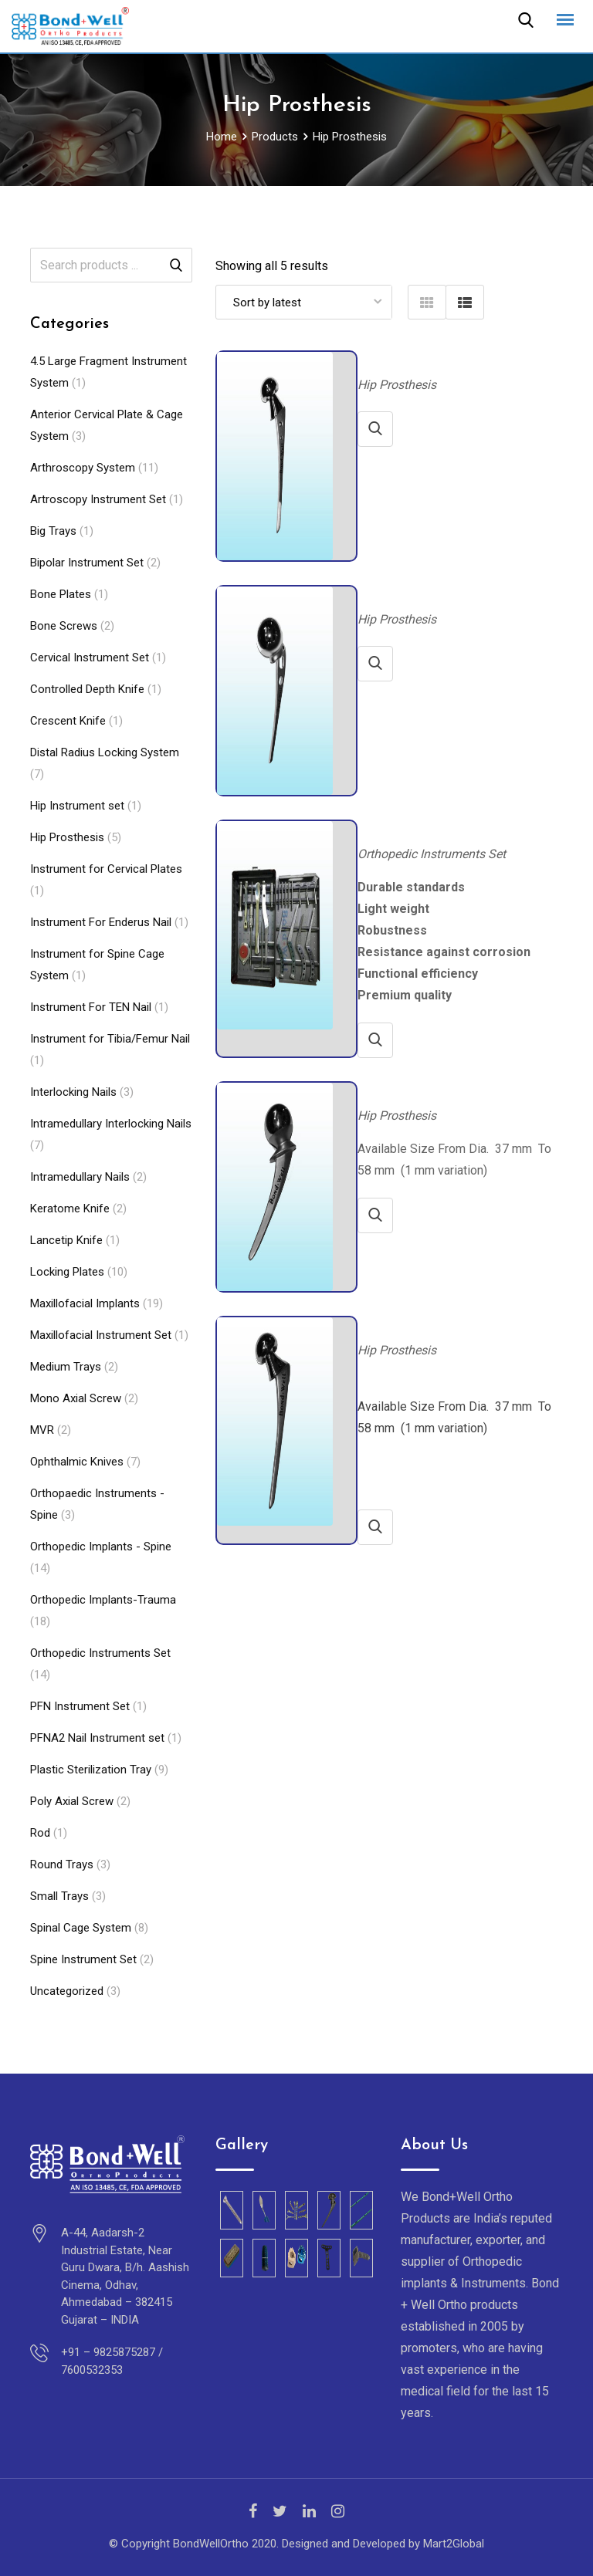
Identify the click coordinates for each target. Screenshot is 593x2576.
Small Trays (59, 1896)
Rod (40, 1833)
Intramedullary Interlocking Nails (110, 1124)
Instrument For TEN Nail (90, 1007)
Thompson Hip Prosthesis (421, 1089)
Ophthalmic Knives (77, 1462)
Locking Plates (67, 1272)
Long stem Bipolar (404, 358)
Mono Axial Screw (75, 1398)
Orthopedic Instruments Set (100, 1653)
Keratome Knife (70, 1208)
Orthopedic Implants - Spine (100, 1546)
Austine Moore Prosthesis (421, 593)
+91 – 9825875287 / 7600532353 (112, 2361)
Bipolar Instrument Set (87, 563)
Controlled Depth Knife (87, 689)
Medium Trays (65, 1367)
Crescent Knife (68, 721)
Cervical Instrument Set (89, 657)
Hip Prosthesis (67, 837)
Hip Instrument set (77, 806)
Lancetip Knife (66, 1240)
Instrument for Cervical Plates (106, 869)
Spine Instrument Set (83, 1959)
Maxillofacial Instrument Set (100, 1335)
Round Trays (61, 1864)
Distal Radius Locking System (104, 752)
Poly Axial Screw (72, 1801)
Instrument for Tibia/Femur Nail (110, 1039)
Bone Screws (63, 626)
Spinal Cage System (80, 1928)
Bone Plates (60, 594)
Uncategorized (66, 1991)
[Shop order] (303, 302)
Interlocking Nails (73, 1092)
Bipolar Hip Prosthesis (413, 1324)
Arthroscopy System (82, 468)
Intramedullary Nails (80, 1177)
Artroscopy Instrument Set (98, 499)
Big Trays (53, 531)
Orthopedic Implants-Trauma (103, 1600)
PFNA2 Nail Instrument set (97, 1738)
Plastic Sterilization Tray (90, 1769)
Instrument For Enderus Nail (100, 922)
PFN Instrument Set (80, 1706)
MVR (42, 1430)
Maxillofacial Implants (85, 1303)
